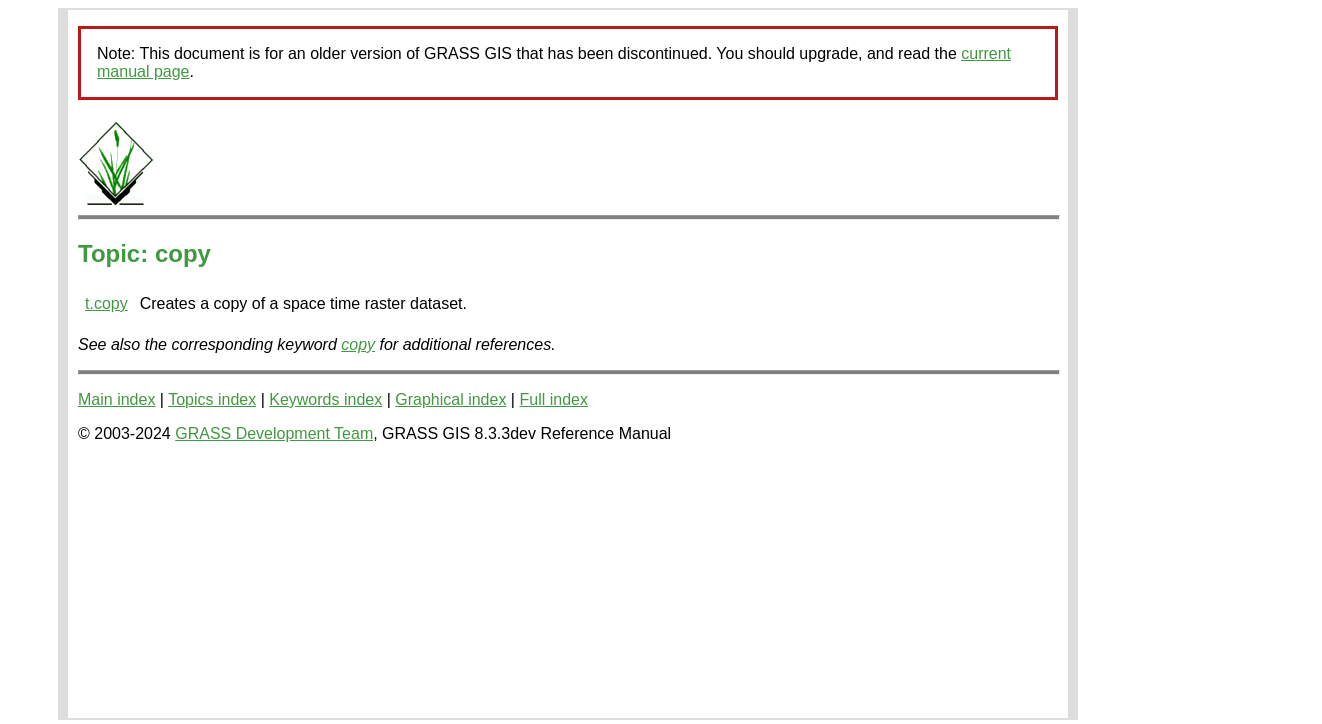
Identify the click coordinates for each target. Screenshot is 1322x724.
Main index (116, 399)
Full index (553, 399)
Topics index (212, 399)
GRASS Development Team (274, 433)
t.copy (106, 303)
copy (358, 344)
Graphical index (450, 399)
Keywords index (325, 399)
